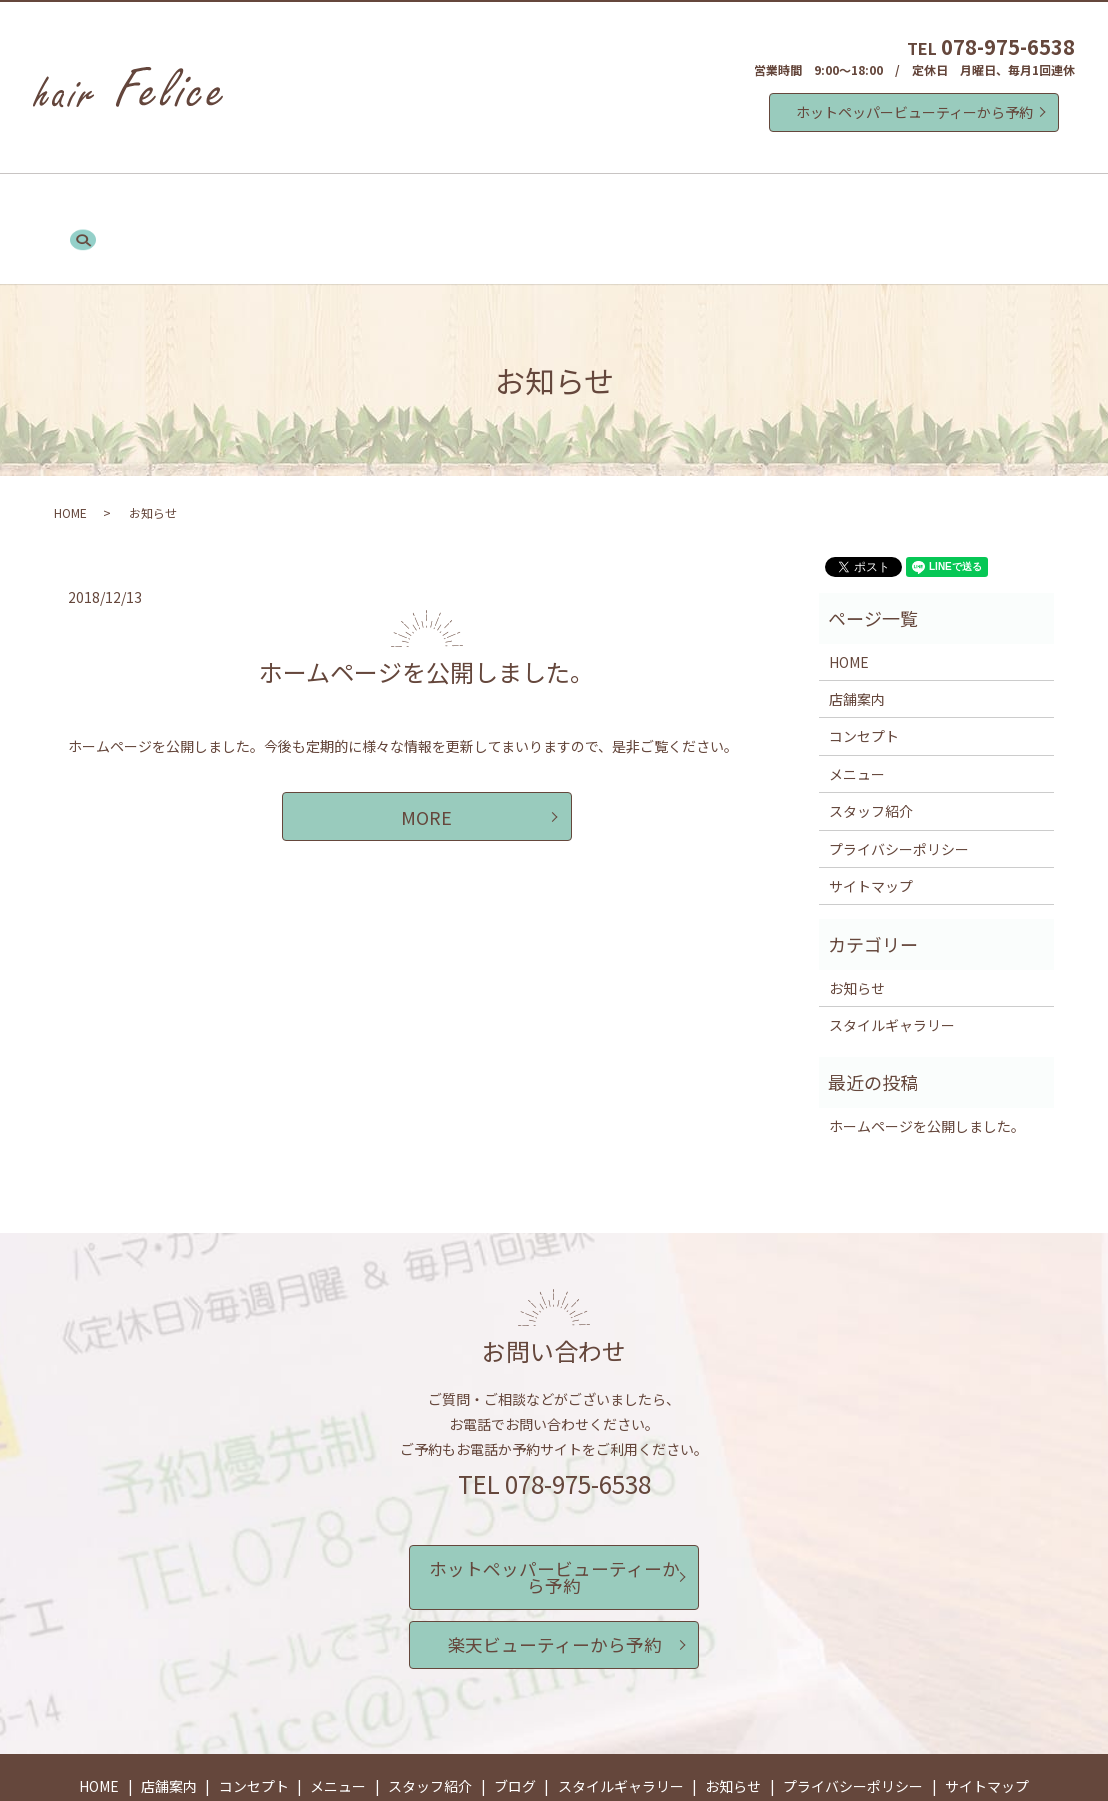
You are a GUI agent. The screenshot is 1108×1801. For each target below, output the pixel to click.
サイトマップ (871, 836)
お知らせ (860, 203)
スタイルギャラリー (741, 203)
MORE (426, 766)
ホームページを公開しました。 (426, 621)
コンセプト (349, 203)
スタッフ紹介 (538, 203)
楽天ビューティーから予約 (554, 1563)
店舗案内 (258, 203)
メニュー (440, 203)
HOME (182, 203)
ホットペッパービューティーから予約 (914, 112)
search (931, 204)
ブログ (629, 203)
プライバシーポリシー (899, 798)
